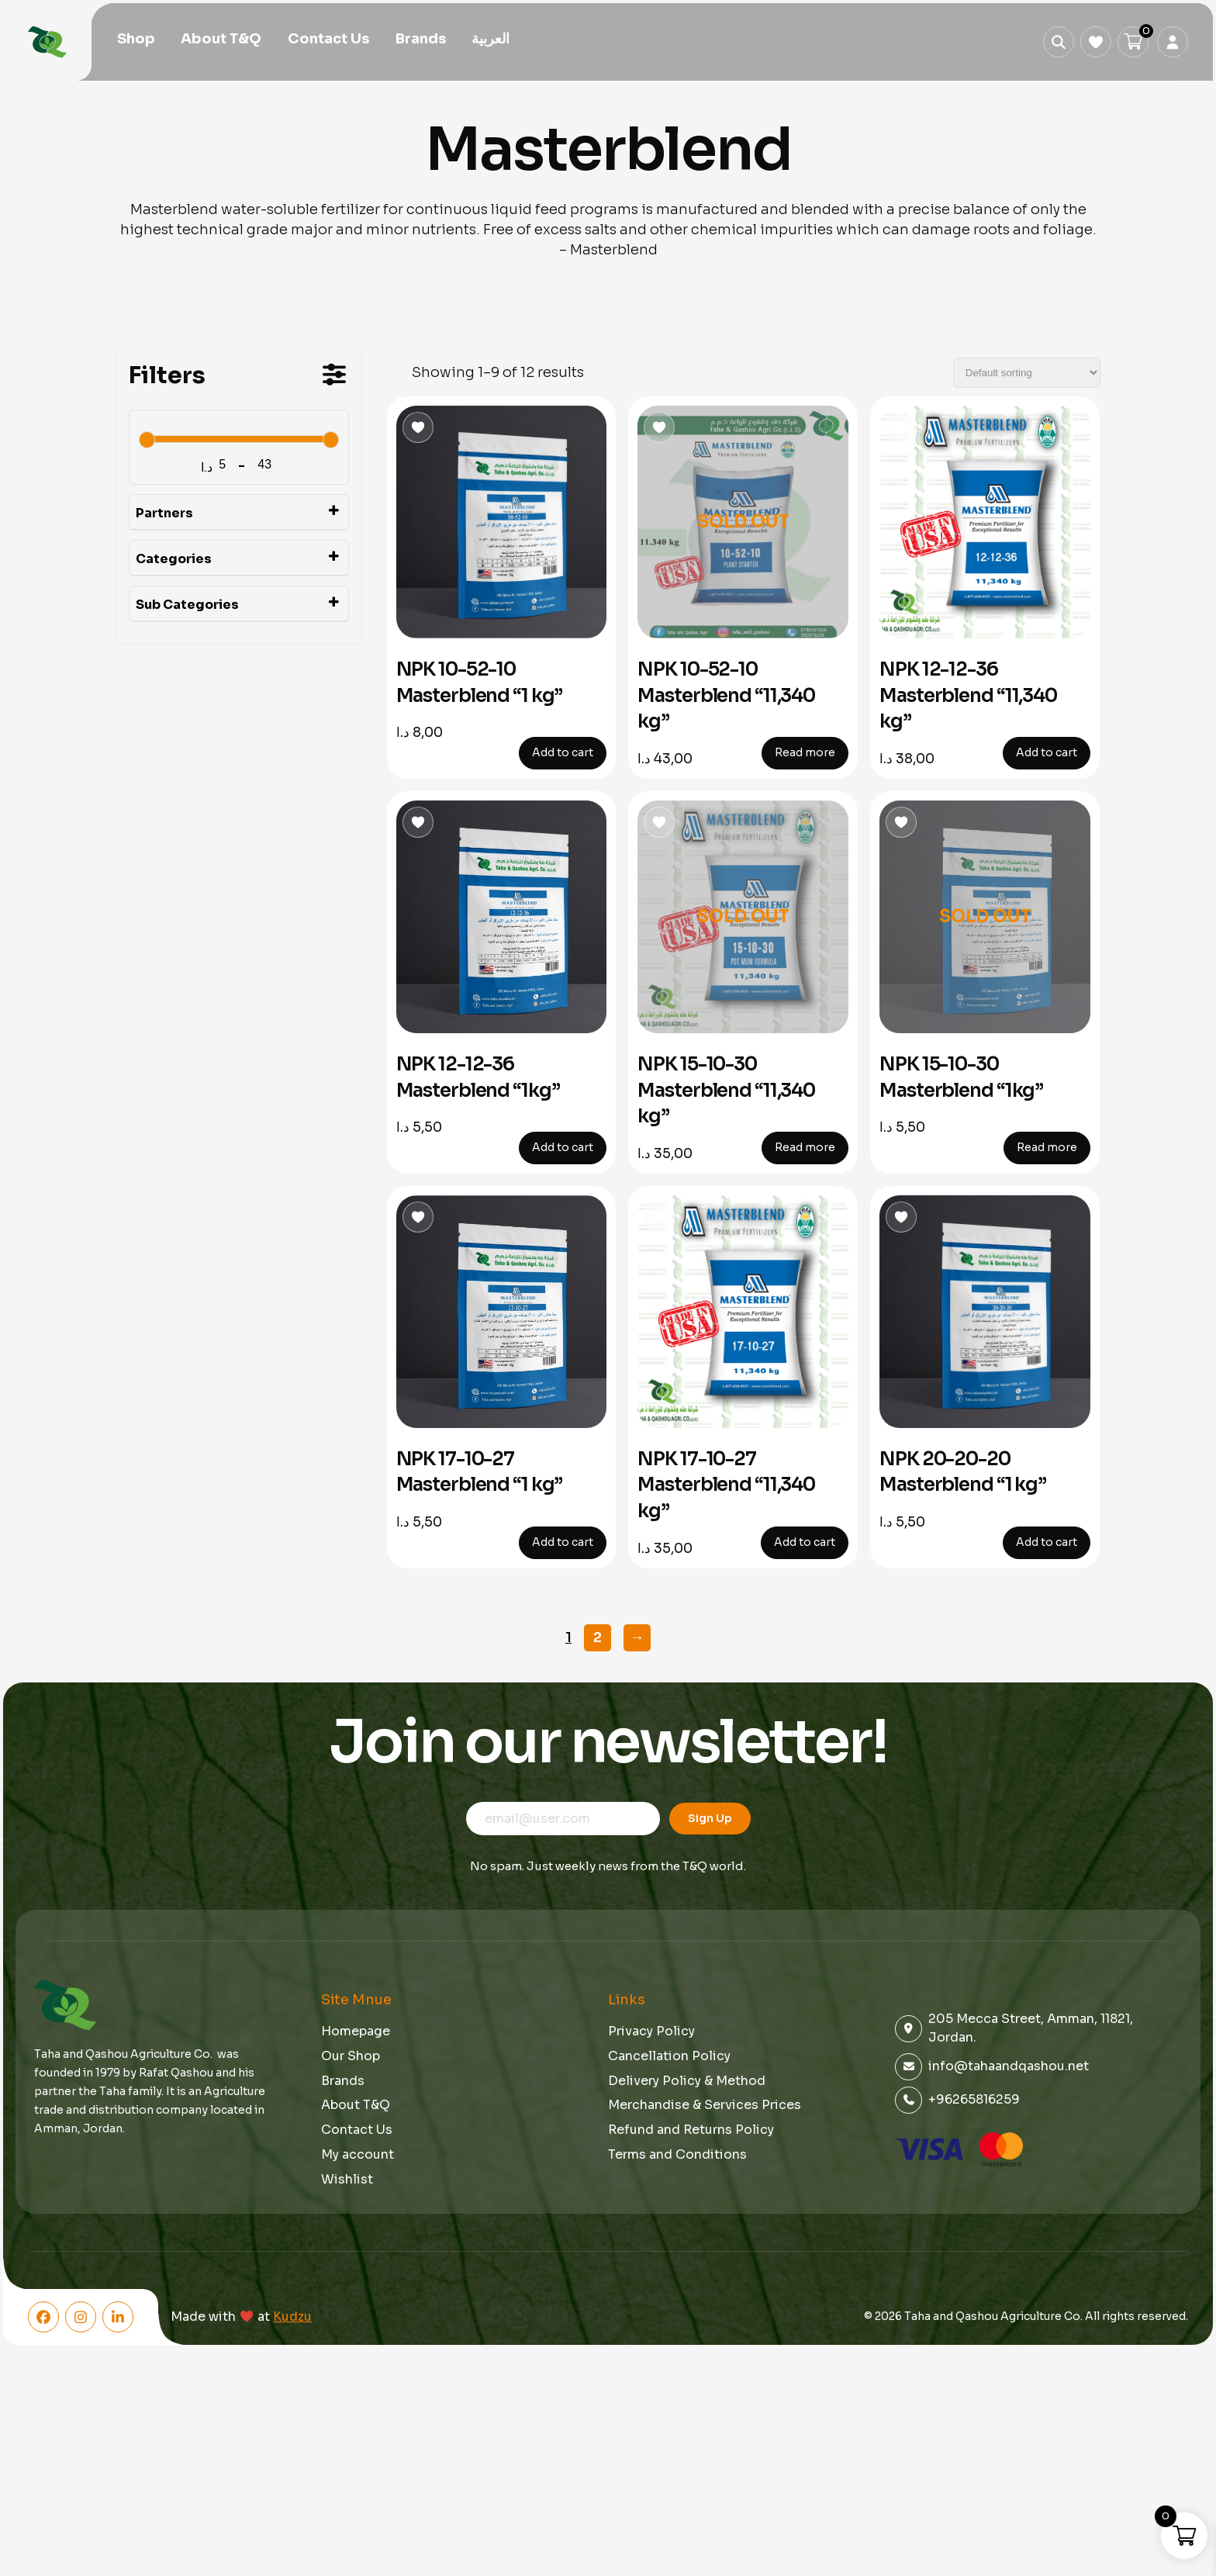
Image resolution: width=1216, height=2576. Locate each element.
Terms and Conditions (677, 2154)
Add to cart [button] (562, 752)
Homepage (355, 2031)
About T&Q (221, 40)
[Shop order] (1026, 373)
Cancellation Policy (669, 2056)
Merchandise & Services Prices (704, 2105)
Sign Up (710, 1818)
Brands (421, 40)
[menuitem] (490, 41)
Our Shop (350, 2056)
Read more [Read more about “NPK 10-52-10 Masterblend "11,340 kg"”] (805, 752)
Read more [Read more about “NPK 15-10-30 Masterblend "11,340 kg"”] (805, 1147)
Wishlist (347, 2179)
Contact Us (328, 40)
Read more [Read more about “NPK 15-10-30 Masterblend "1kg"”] (1047, 1147)
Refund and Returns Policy (691, 2129)
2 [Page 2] (597, 1637)
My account (357, 2154)
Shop (136, 40)
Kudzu (292, 2317)
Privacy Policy (651, 2031)
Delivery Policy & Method (686, 2081)
